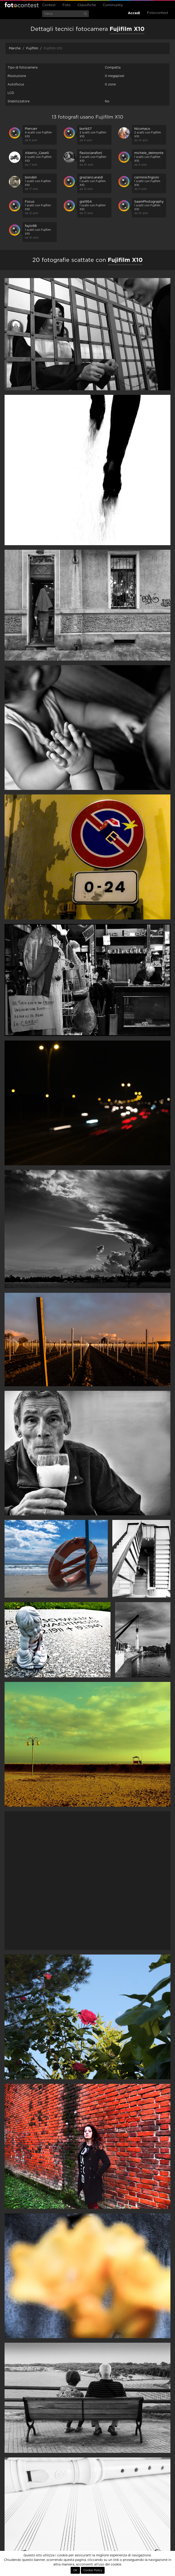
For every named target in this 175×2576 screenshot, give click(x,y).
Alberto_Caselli (37, 153)
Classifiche (86, 5)
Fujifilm (32, 48)
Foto (66, 5)
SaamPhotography (149, 201)
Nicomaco (142, 128)
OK (75, 2570)
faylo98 (31, 226)
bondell (31, 177)
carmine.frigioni (146, 177)
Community (113, 5)
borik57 (86, 128)
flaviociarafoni (91, 153)
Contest (49, 5)
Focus (29, 201)
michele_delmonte (148, 153)
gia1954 (86, 201)
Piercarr (31, 128)
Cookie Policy (92, 2570)
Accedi (134, 13)
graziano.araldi (91, 177)
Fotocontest (22, 4)
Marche (15, 48)
